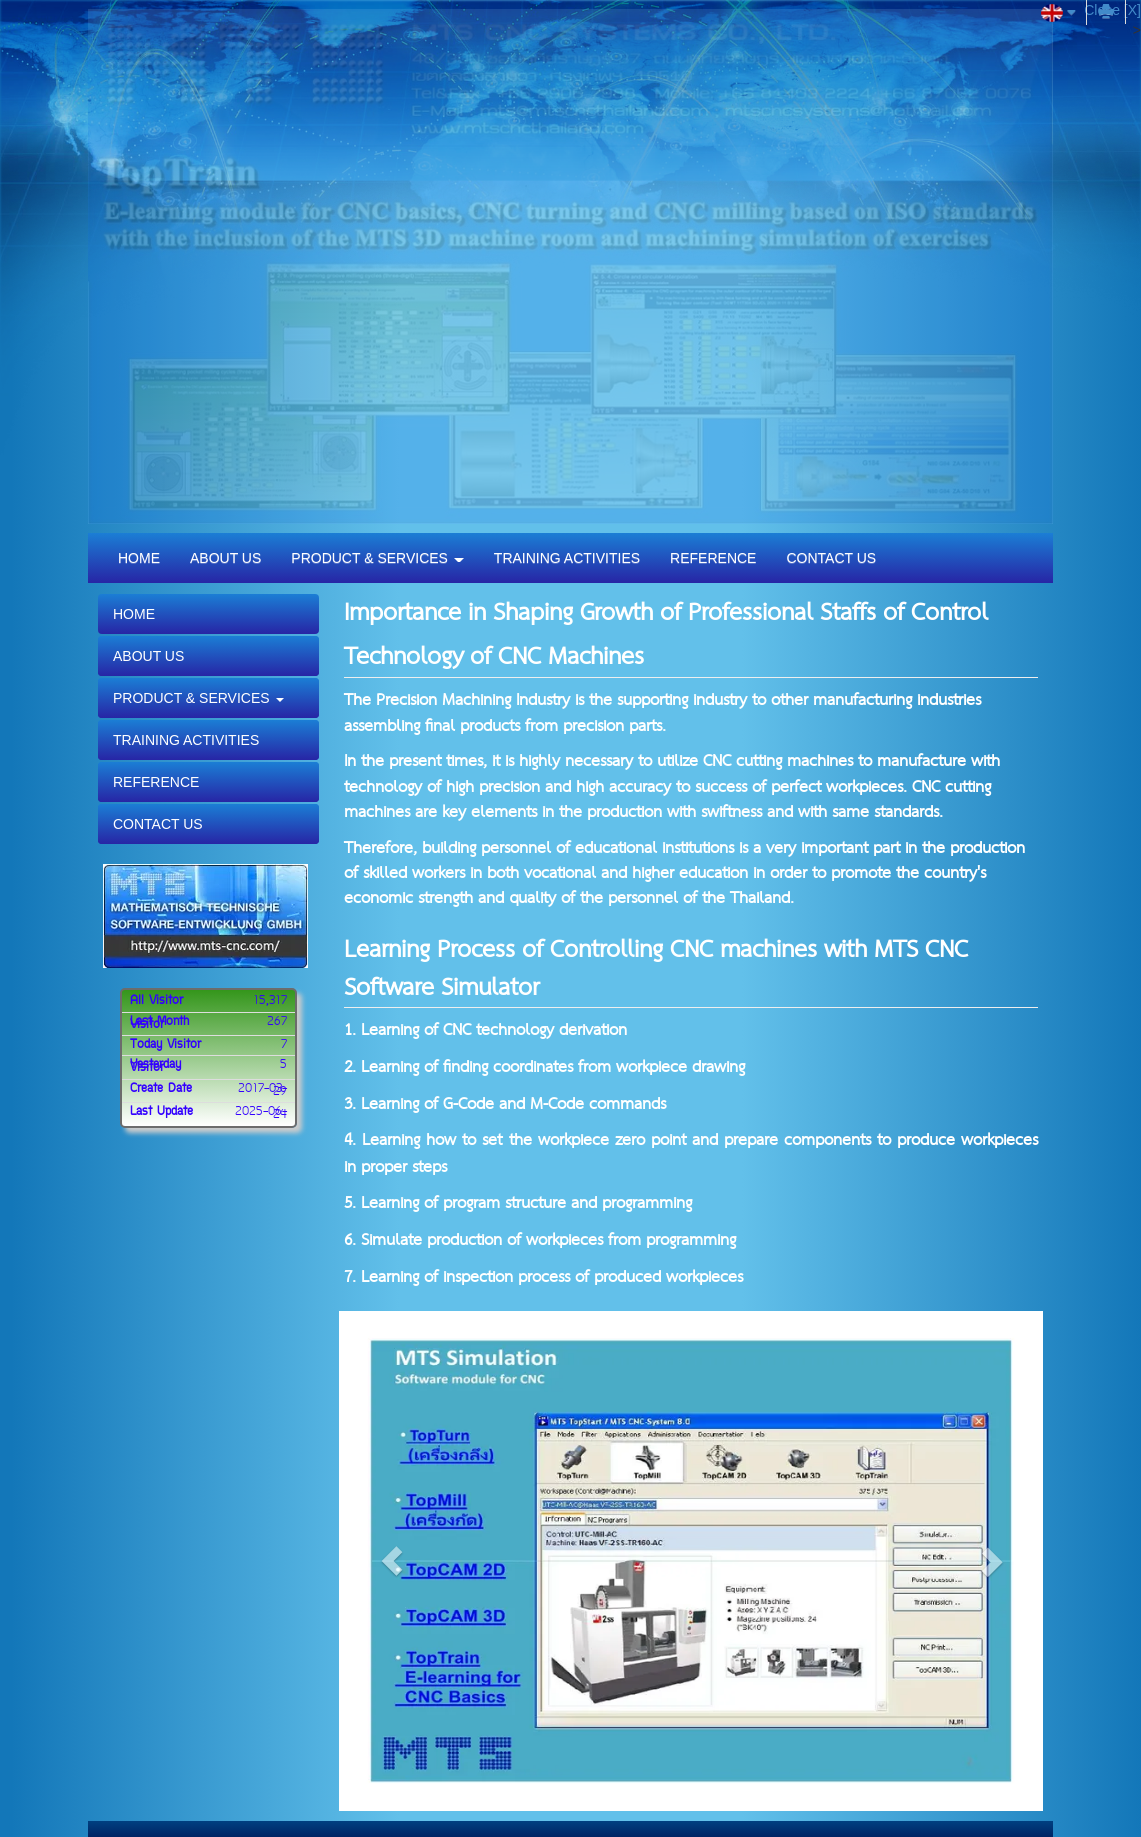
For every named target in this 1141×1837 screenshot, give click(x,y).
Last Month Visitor (159, 1023)
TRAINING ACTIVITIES (567, 558)
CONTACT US (831, 558)
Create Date (161, 1089)
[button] (392, 1561)
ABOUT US (225, 558)
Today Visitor (165, 1045)
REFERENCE (713, 558)
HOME (139, 558)
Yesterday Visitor (155, 1066)
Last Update (161, 1112)
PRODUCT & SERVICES (377, 558)
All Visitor (156, 1001)
